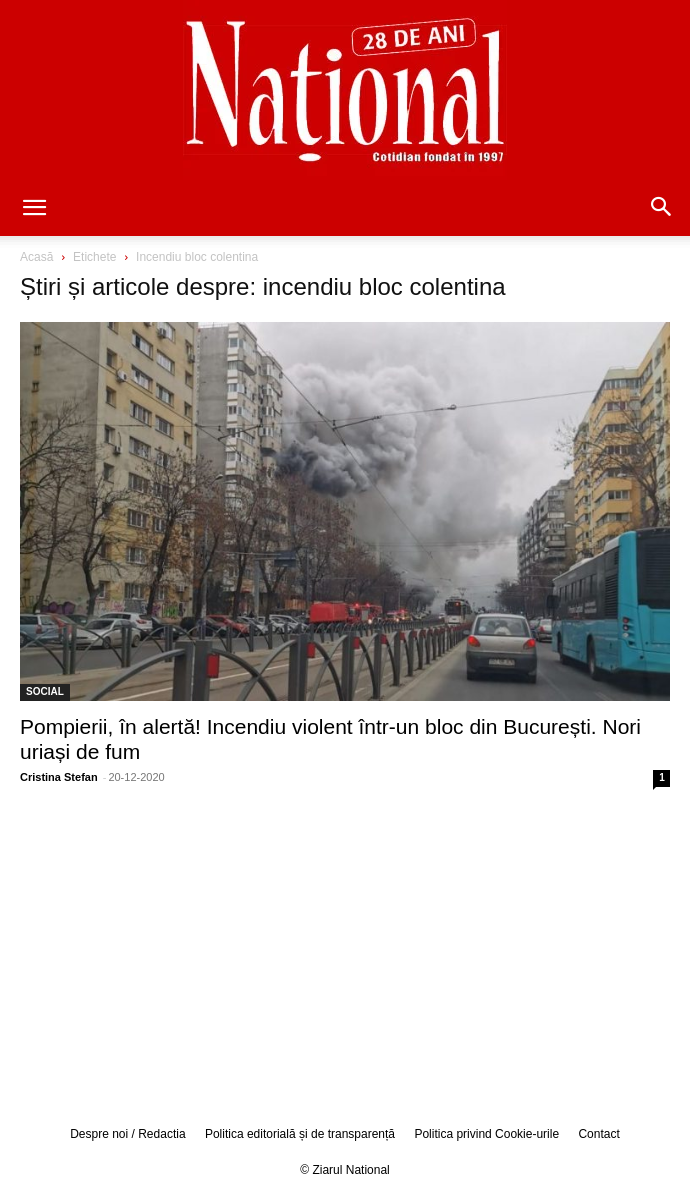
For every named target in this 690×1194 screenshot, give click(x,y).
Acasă (36, 257)
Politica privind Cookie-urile (486, 1134)
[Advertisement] (345, 954)
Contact (598, 1134)
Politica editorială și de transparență (300, 1134)
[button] (34, 209)
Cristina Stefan (59, 777)
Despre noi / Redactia (127, 1134)
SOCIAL (45, 691)
